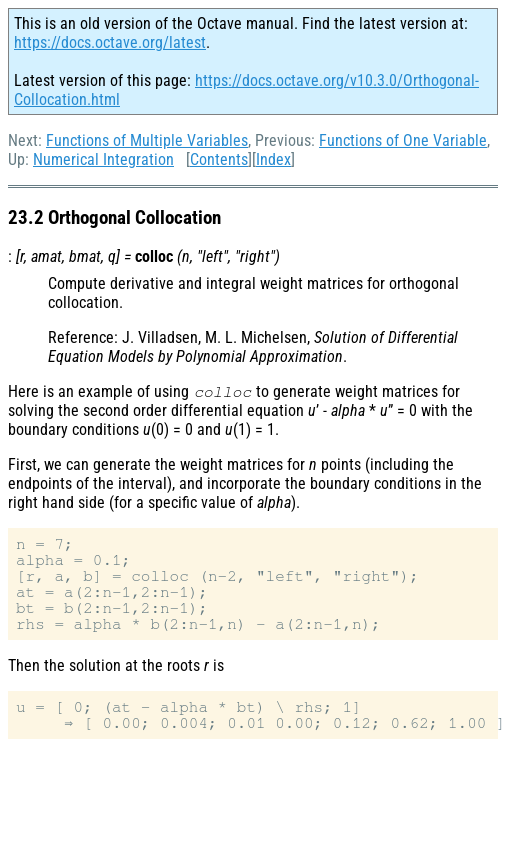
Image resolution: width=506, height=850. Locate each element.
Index (273, 159)
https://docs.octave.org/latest (110, 42)
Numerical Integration (103, 159)
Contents (219, 159)
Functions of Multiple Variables (147, 140)
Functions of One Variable (403, 140)
